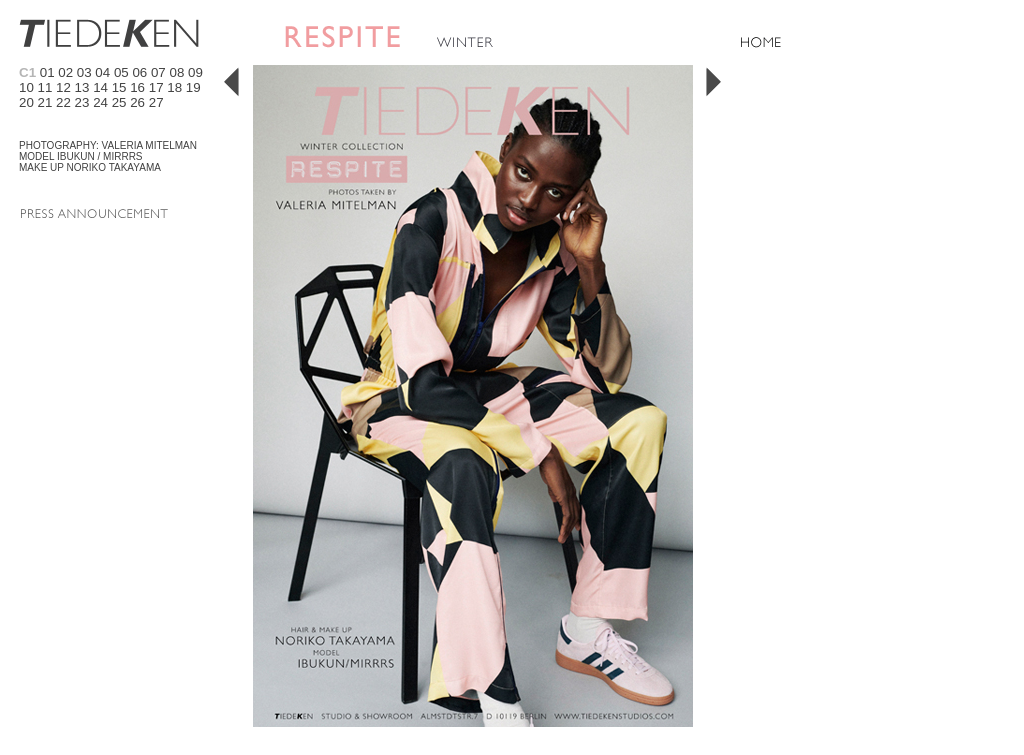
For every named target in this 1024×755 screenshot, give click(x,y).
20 (26, 102)
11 (45, 87)
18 (174, 87)
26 (137, 102)
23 (82, 102)
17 (156, 87)
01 (47, 72)
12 (63, 87)
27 (156, 102)
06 (139, 72)
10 (26, 87)
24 (100, 102)
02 (65, 72)
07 (158, 72)
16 (137, 87)
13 (82, 87)
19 (193, 87)
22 (63, 102)
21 (45, 102)
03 (84, 72)
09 (195, 72)
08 (176, 72)
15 (119, 87)
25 (119, 102)
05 (121, 72)
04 (102, 72)
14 (100, 87)
